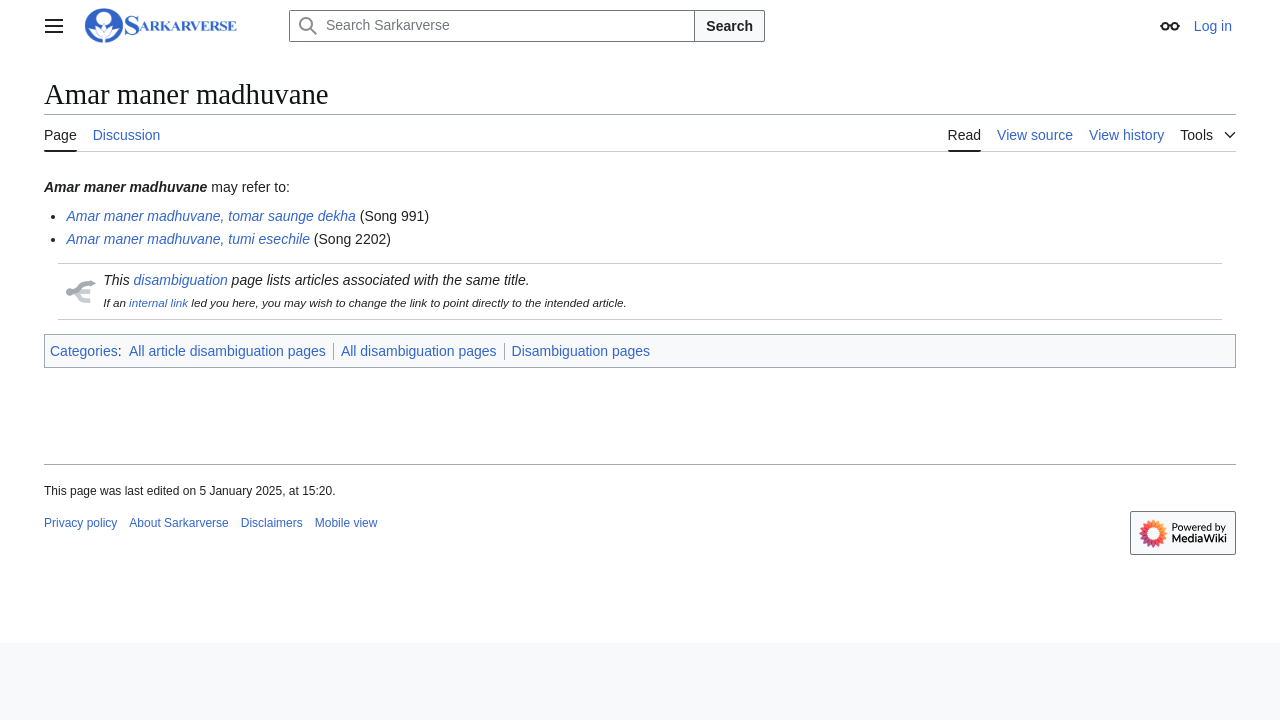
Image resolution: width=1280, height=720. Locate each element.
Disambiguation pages (581, 351)
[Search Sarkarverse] (492, 26)
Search (729, 26)
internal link (158, 302)
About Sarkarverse (178, 523)
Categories (84, 351)
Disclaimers (272, 523)
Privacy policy (80, 523)
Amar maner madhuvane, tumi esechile (188, 239)
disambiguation (181, 280)
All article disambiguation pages (227, 351)
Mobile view (346, 523)
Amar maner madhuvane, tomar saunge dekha (211, 216)
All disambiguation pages (419, 351)
